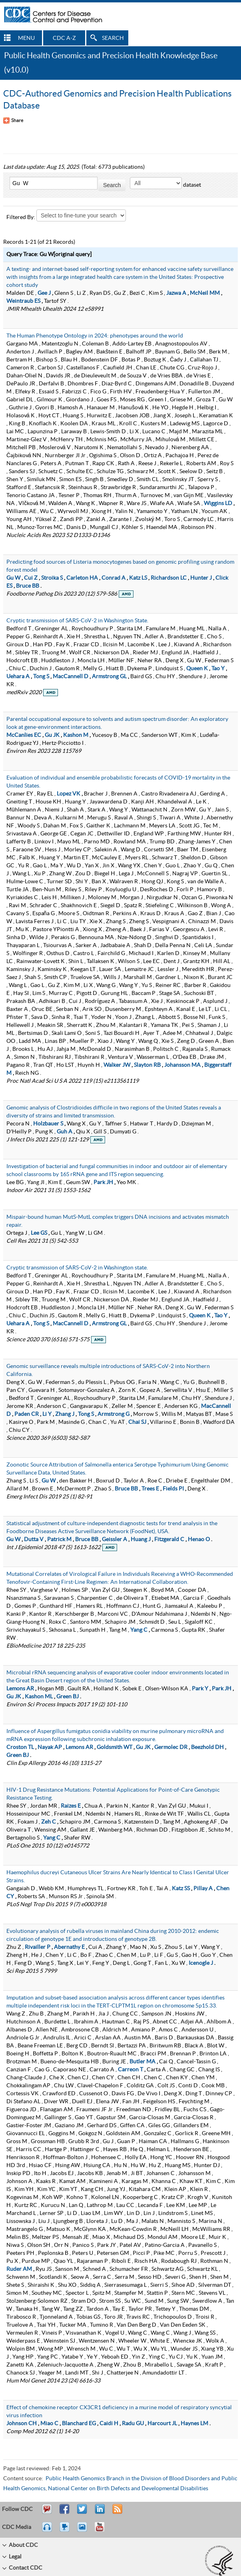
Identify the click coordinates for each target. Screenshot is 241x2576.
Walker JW (117, 1065)
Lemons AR (20, 1689)
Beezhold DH (207, 1747)
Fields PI (173, 1489)
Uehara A (18, 676)
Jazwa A (176, 293)
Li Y (47, 1414)
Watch (66, 2530)
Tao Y (218, 668)
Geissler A (114, 1539)
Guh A (64, 1132)
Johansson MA (182, 1065)
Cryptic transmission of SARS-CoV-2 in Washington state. (77, 1268)
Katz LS (138, 578)
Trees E (150, 1489)
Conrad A (113, 578)
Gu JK (52, 735)
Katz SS (181, 1888)
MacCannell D (70, 676)
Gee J (44, 293)
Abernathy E (69, 1947)
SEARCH (113, 38)
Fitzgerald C (169, 1539)
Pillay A (203, 1888)
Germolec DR (170, 1747)
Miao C (49, 2423)
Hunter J (201, 578)
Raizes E (71, 1806)
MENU (26, 38)
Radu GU (133, 2423)
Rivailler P (37, 1947)
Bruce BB (27, 586)
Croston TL (20, 1747)
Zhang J (64, 1414)
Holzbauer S (48, 1124)
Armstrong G (113, 1414)
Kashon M (75, 735)
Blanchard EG (79, 2423)
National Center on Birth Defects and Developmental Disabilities (128, 2488)
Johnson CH (21, 2423)
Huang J (141, 1539)
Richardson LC (169, 578)
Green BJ (67, 1697)
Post (99, 2512)
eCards (84, 2530)
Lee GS (39, 1233)
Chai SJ (137, 1422)
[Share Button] (13, 120)
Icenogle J (201, 1963)
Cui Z (31, 578)
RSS (116, 2512)
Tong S (41, 676)
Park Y (200, 1689)
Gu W (13, 578)
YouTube (103, 2530)
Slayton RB (147, 1065)
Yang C (138, 1630)
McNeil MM (205, 293)
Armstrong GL (109, 676)
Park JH (103, 1182)
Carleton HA (82, 578)
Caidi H (109, 2423)
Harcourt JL (162, 2423)
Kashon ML (39, 1697)
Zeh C (48, 1822)
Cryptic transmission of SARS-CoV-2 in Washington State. (77, 621)
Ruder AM (19, 2269)
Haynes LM (194, 2423)
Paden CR (26, 1414)
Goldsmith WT (114, 1747)
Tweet (82, 2512)
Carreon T (130, 2070)
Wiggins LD (218, 503)
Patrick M (59, 1539)
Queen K (197, 668)
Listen (47, 2530)
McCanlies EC (23, 735)
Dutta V (34, 1539)
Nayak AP (50, 1747)
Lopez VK (68, 794)
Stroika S (52, 578)
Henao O (199, 1539)
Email (47, 2512)
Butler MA (142, 2062)
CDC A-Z (64, 38)
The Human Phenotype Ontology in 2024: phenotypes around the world (94, 336)
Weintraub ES (23, 301)
